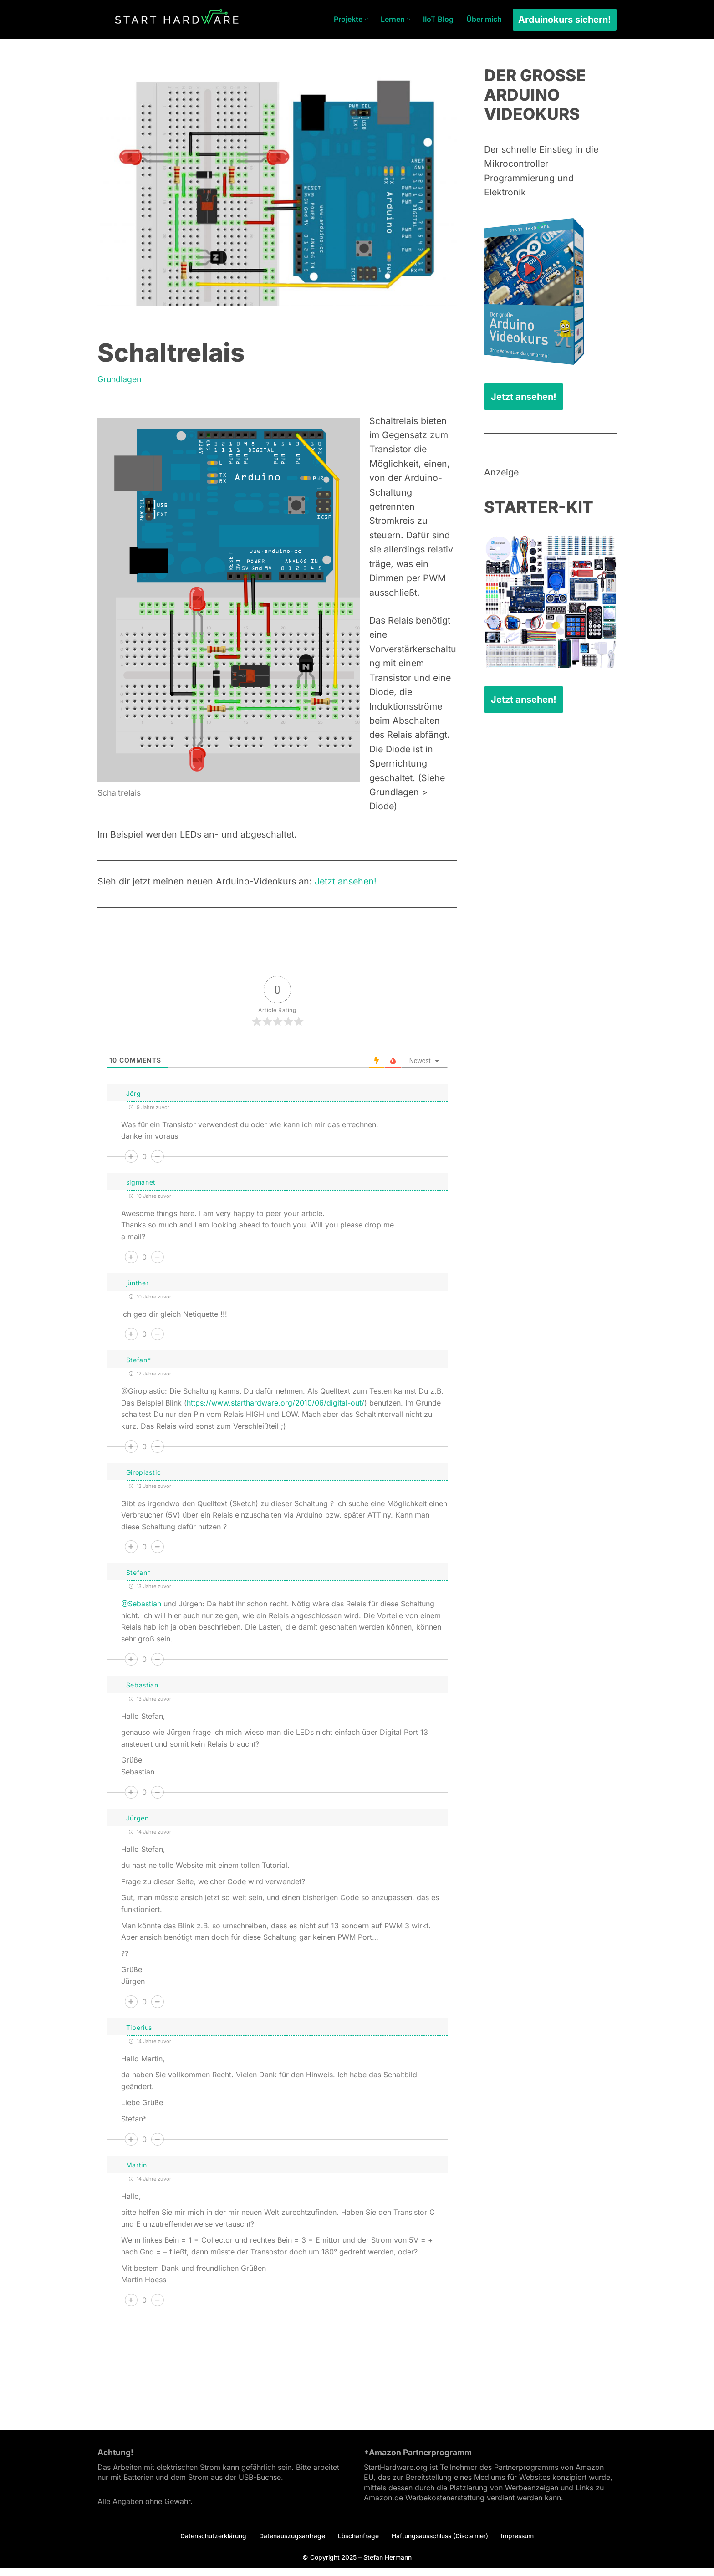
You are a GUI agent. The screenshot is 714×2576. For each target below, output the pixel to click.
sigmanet (141, 1190)
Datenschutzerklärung (210, 2543)
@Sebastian (141, 1611)
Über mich (484, 19)
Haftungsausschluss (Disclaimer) (440, 2543)
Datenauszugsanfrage (289, 2543)
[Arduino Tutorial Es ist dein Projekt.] (176, 19)
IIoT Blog (438, 19)
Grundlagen (120, 379)
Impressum (520, 2543)
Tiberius (139, 2035)
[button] (366, 19)
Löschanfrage (356, 2543)
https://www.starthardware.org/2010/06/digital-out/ (275, 1410)
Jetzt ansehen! (353, 889)
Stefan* (138, 1367)
